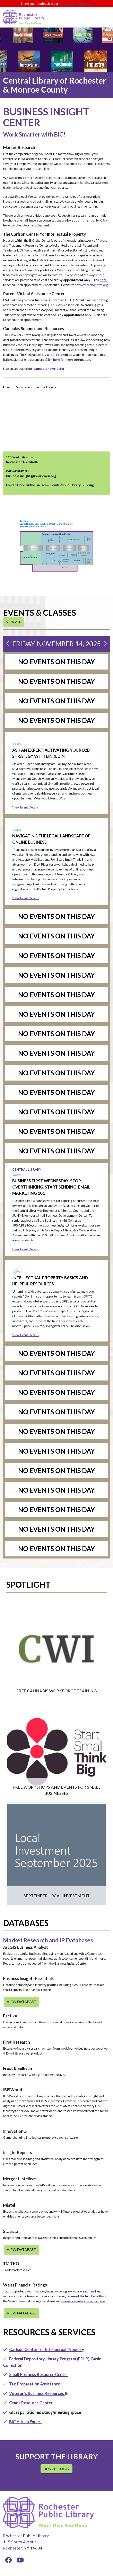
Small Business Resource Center (38, 2374)
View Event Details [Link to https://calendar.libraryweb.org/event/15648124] (25, 898)
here (6, 225)
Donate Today (56, 2469)
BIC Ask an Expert (25, 2421)
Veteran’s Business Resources (36, 2393)
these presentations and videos (83, 2301)
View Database (21, 2001)
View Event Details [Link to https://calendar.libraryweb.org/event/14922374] (25, 1335)
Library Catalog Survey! (75, 3)
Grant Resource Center (31, 2402)
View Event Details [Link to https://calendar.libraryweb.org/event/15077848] (25, 1249)
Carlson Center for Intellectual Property (46, 2349)
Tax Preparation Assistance (34, 2383)
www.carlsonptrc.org (93, 285)
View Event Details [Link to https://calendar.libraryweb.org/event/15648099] (25, 807)
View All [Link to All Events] (13, 622)
